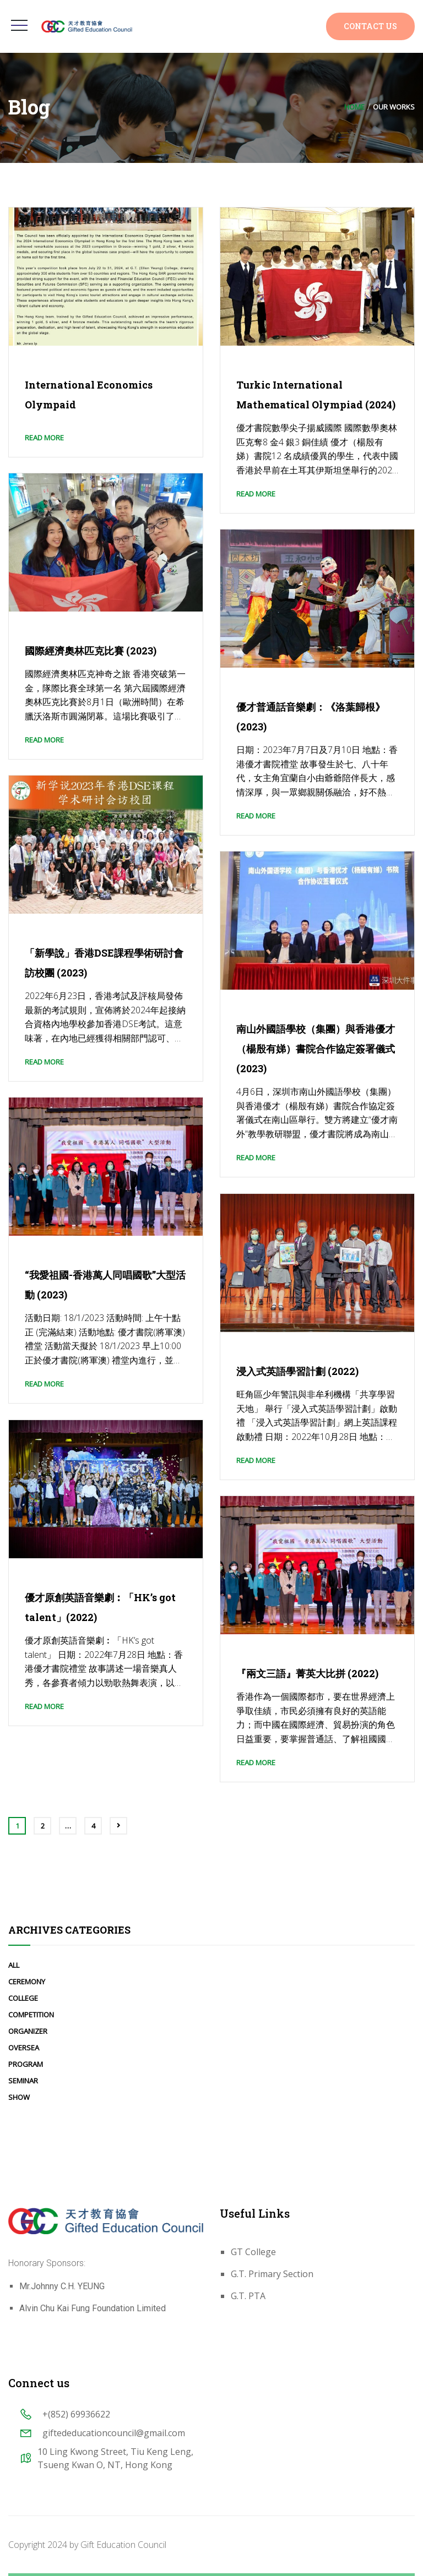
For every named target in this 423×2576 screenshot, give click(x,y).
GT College (253, 2252)
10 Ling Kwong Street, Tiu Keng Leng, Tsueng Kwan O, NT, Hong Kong (115, 2458)
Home (354, 107)
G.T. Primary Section (272, 2274)
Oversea (23, 2048)
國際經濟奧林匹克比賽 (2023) (90, 650)
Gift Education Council (123, 2545)
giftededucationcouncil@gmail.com (113, 2433)
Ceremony (26, 1981)
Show (19, 2097)
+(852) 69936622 (76, 2414)
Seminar (23, 2081)
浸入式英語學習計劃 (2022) (297, 1371)
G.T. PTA (248, 2296)
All (13, 1965)
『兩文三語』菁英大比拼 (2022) (307, 1673)
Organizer (27, 2031)
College (23, 1998)
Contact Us (370, 26)
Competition (31, 2015)
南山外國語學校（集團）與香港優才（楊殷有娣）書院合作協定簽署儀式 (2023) (315, 1048)
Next (118, 1826)
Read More (44, 438)
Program (25, 2064)
